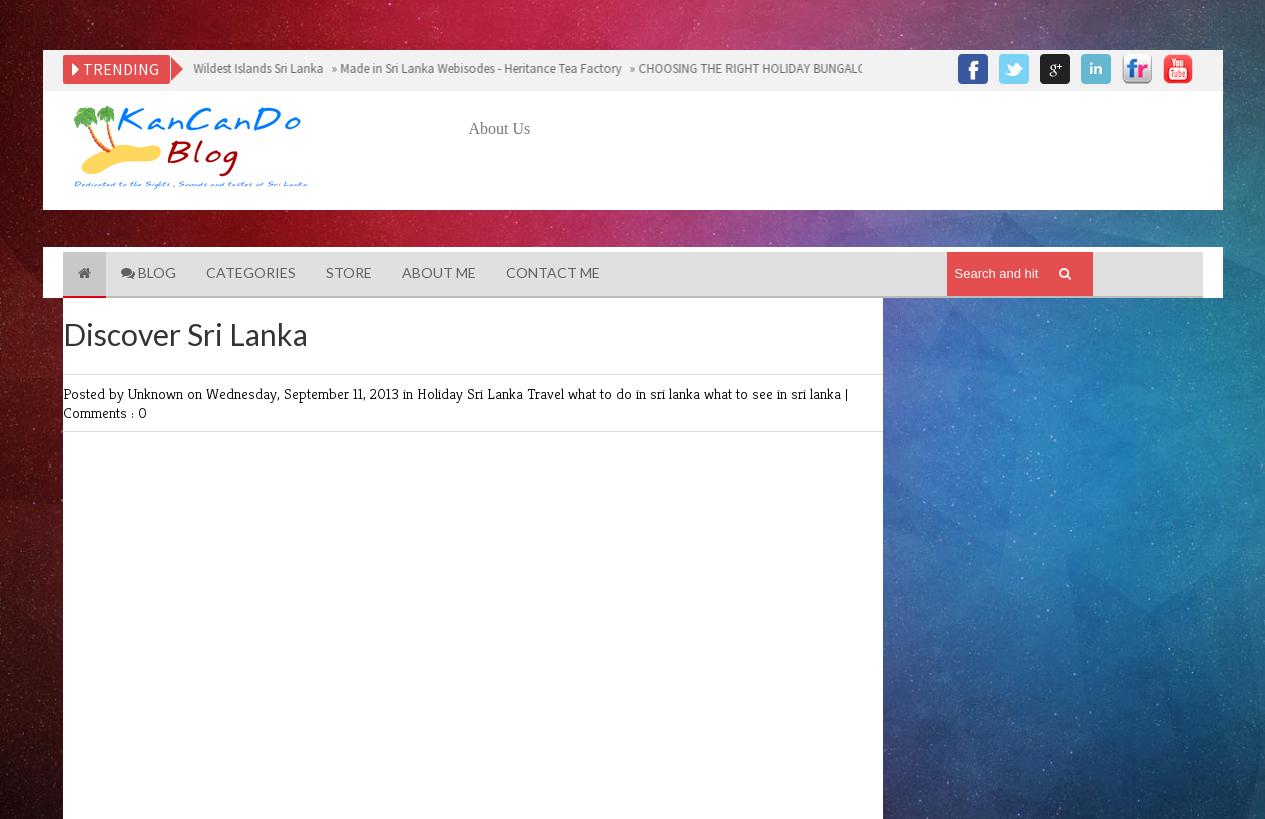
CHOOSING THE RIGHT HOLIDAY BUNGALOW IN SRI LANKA (791, 68)
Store (349, 272)
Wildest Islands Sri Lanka (256, 68)
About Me (439, 272)
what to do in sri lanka (636, 393)
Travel (547, 393)
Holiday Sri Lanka (472, 393)
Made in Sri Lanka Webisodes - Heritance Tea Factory (479, 68)
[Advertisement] (833, 197)
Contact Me (553, 272)
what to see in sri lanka (774, 393)
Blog (148, 272)
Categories (251, 272)
